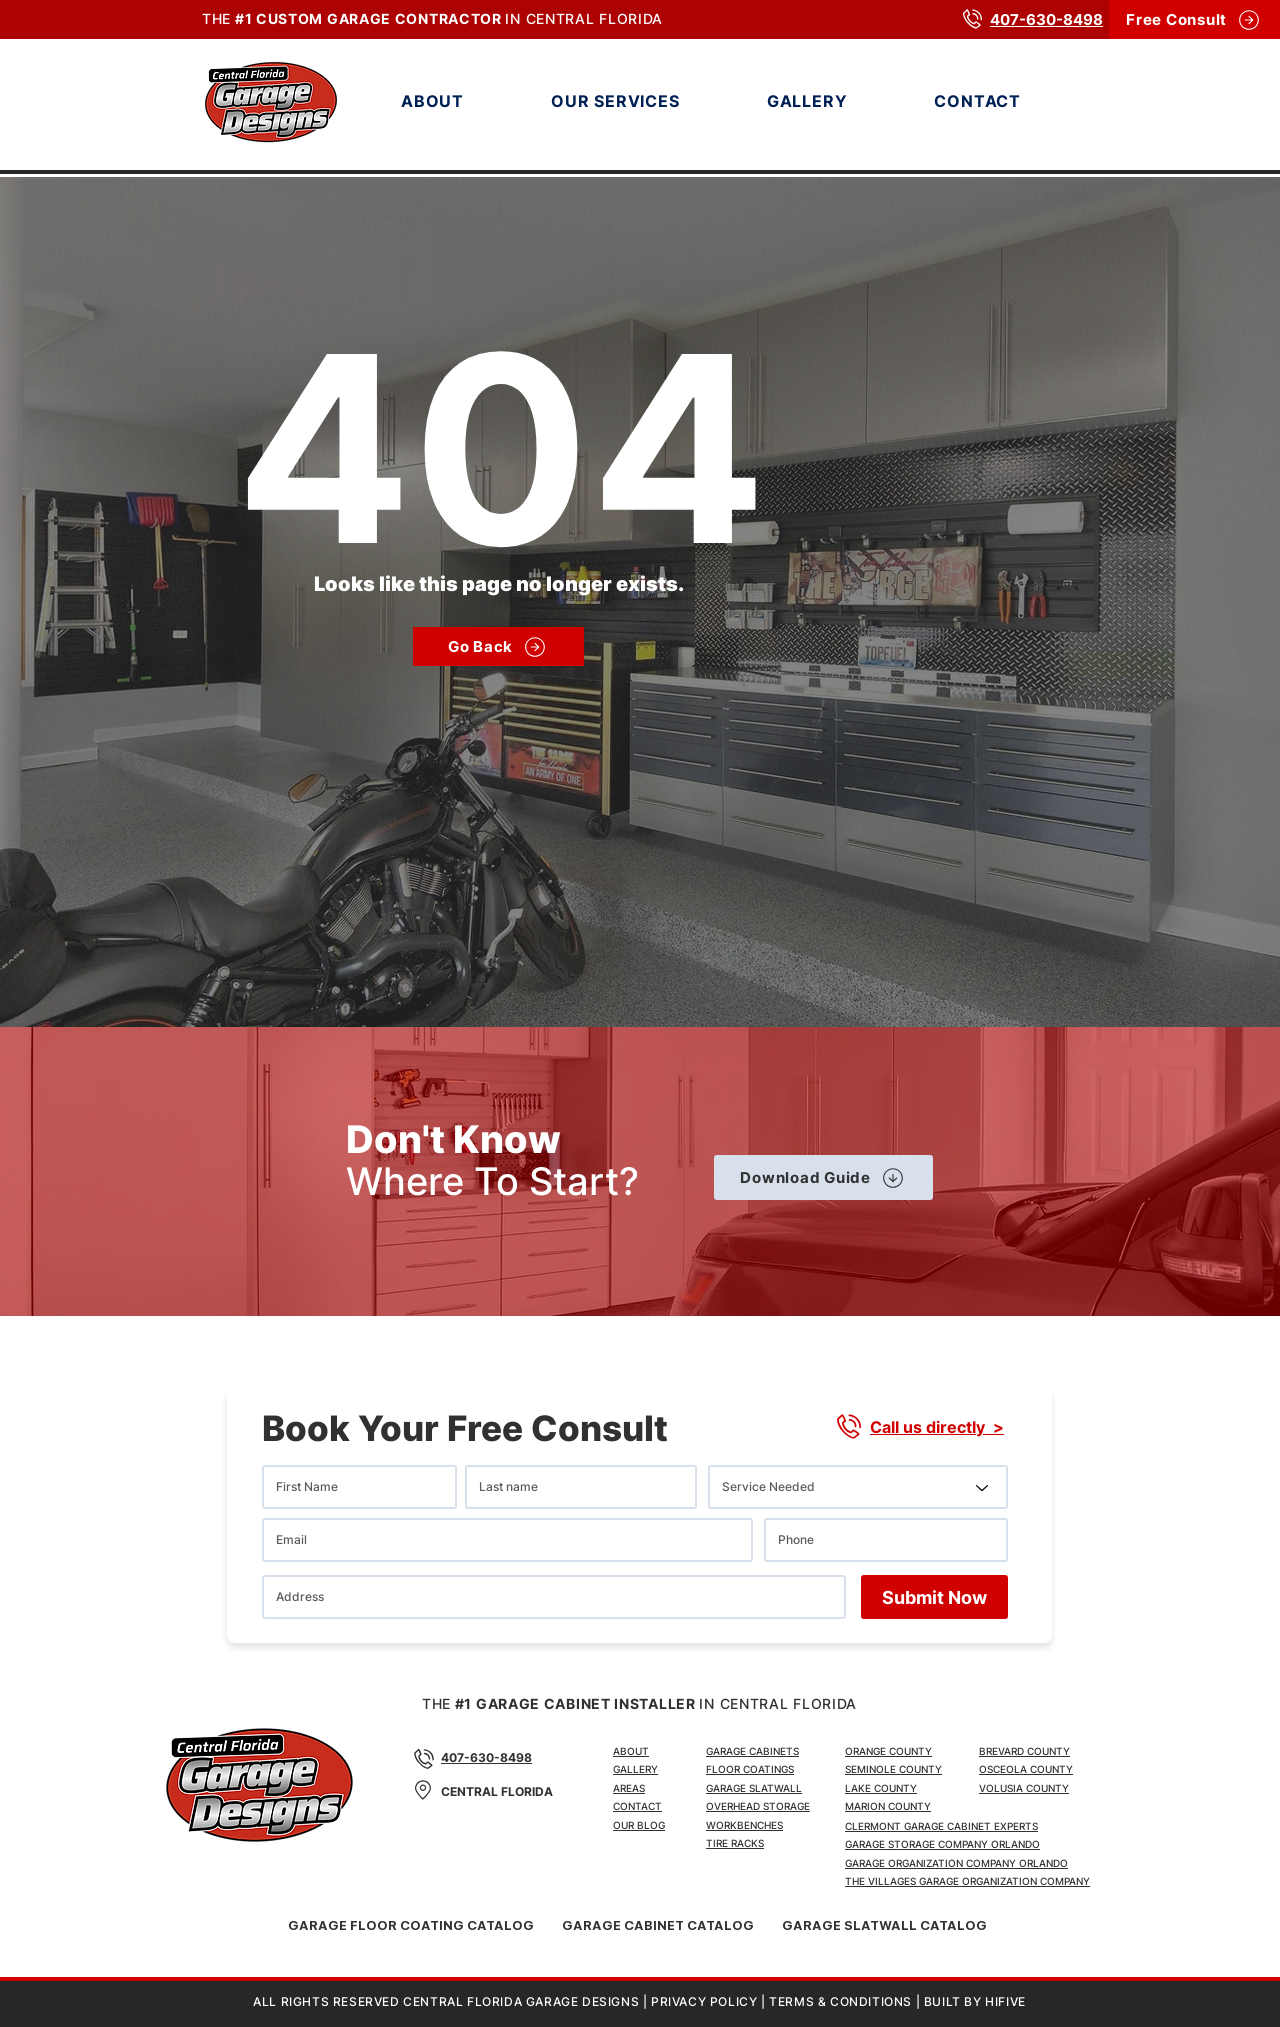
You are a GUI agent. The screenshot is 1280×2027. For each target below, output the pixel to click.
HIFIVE (1005, 2001)
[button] (650, 101)
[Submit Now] (934, 1597)
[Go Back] (498, 646)
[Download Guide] (823, 1177)
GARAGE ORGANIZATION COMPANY (1004, 1881)
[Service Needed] (858, 1487)
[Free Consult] (1194, 19)
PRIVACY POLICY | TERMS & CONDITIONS (781, 2001)
